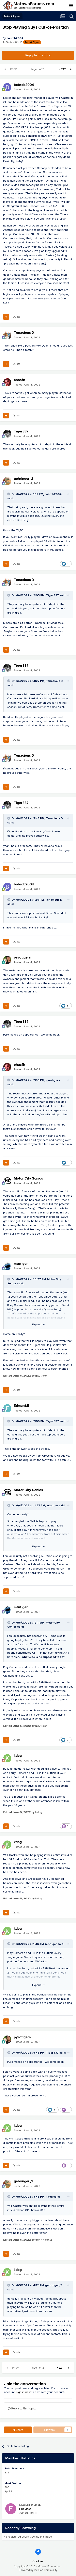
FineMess (25, 2508)
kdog (18, 1756)
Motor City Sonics (28, 1178)
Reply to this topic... (22, 2408)
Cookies (38, 2561)
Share (18, 2430)
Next (62, 69)
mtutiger (21, 1264)
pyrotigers (22, 957)
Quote (16, 316)
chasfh (19, 380)
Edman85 (21, 1406)
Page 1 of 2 (38, 69)
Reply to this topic (38, 55)
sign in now (23, 2392)
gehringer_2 (23, 479)
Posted (27, 89)
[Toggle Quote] (9, 494)
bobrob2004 (15, 38)
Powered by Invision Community (38, 2570)
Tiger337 (21, 431)
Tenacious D (24, 332)
